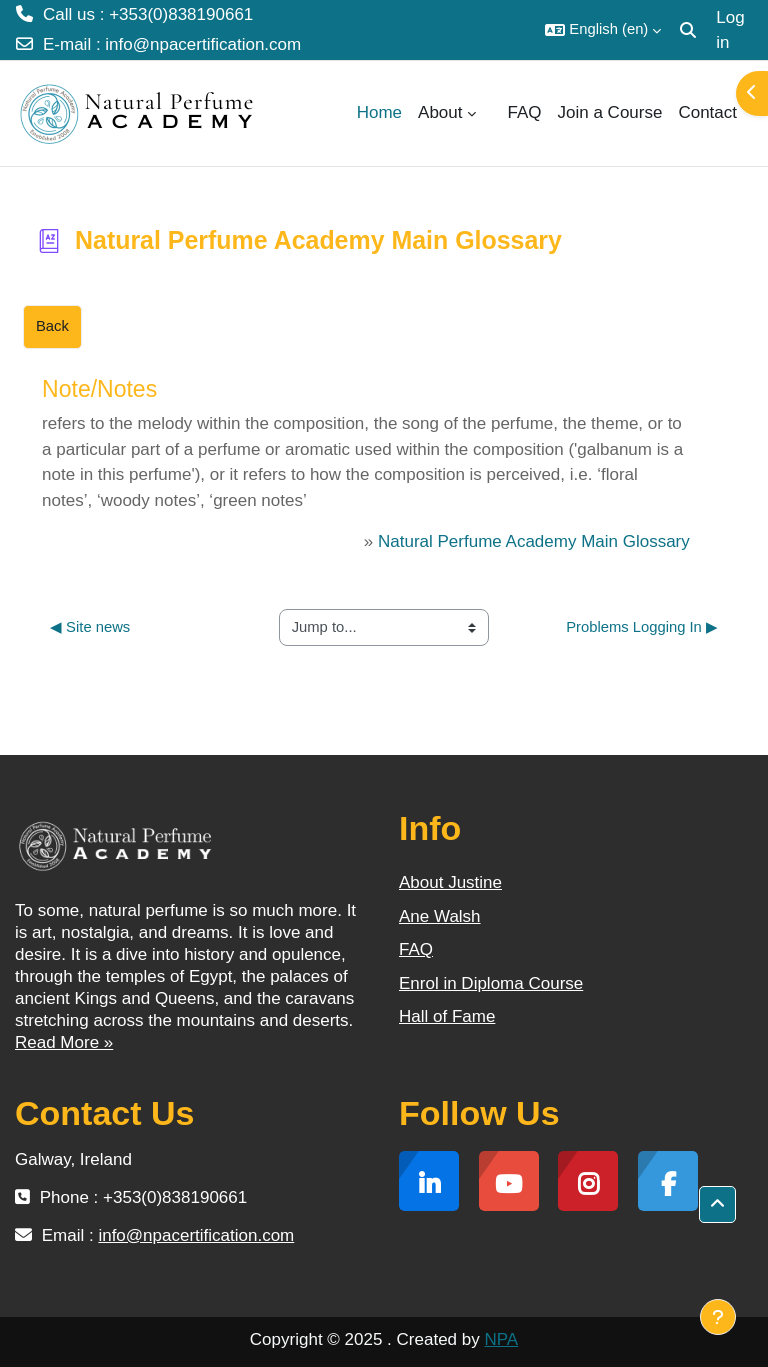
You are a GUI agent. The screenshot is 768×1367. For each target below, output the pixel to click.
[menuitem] (492, 113)
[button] (603, 30)
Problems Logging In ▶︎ (642, 627)
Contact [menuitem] (707, 112)
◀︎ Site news (90, 627)
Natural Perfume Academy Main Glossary (534, 541)
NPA (501, 1339)
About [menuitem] (440, 112)
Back (52, 326)
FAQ (416, 949)
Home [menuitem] (379, 112)
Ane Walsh (440, 916)
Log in (730, 30)
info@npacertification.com (203, 44)
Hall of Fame (447, 1016)
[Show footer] (718, 1317)
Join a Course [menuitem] (610, 112)
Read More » (64, 1042)
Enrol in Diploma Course (491, 983)
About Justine (450, 882)
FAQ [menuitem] (525, 112)
